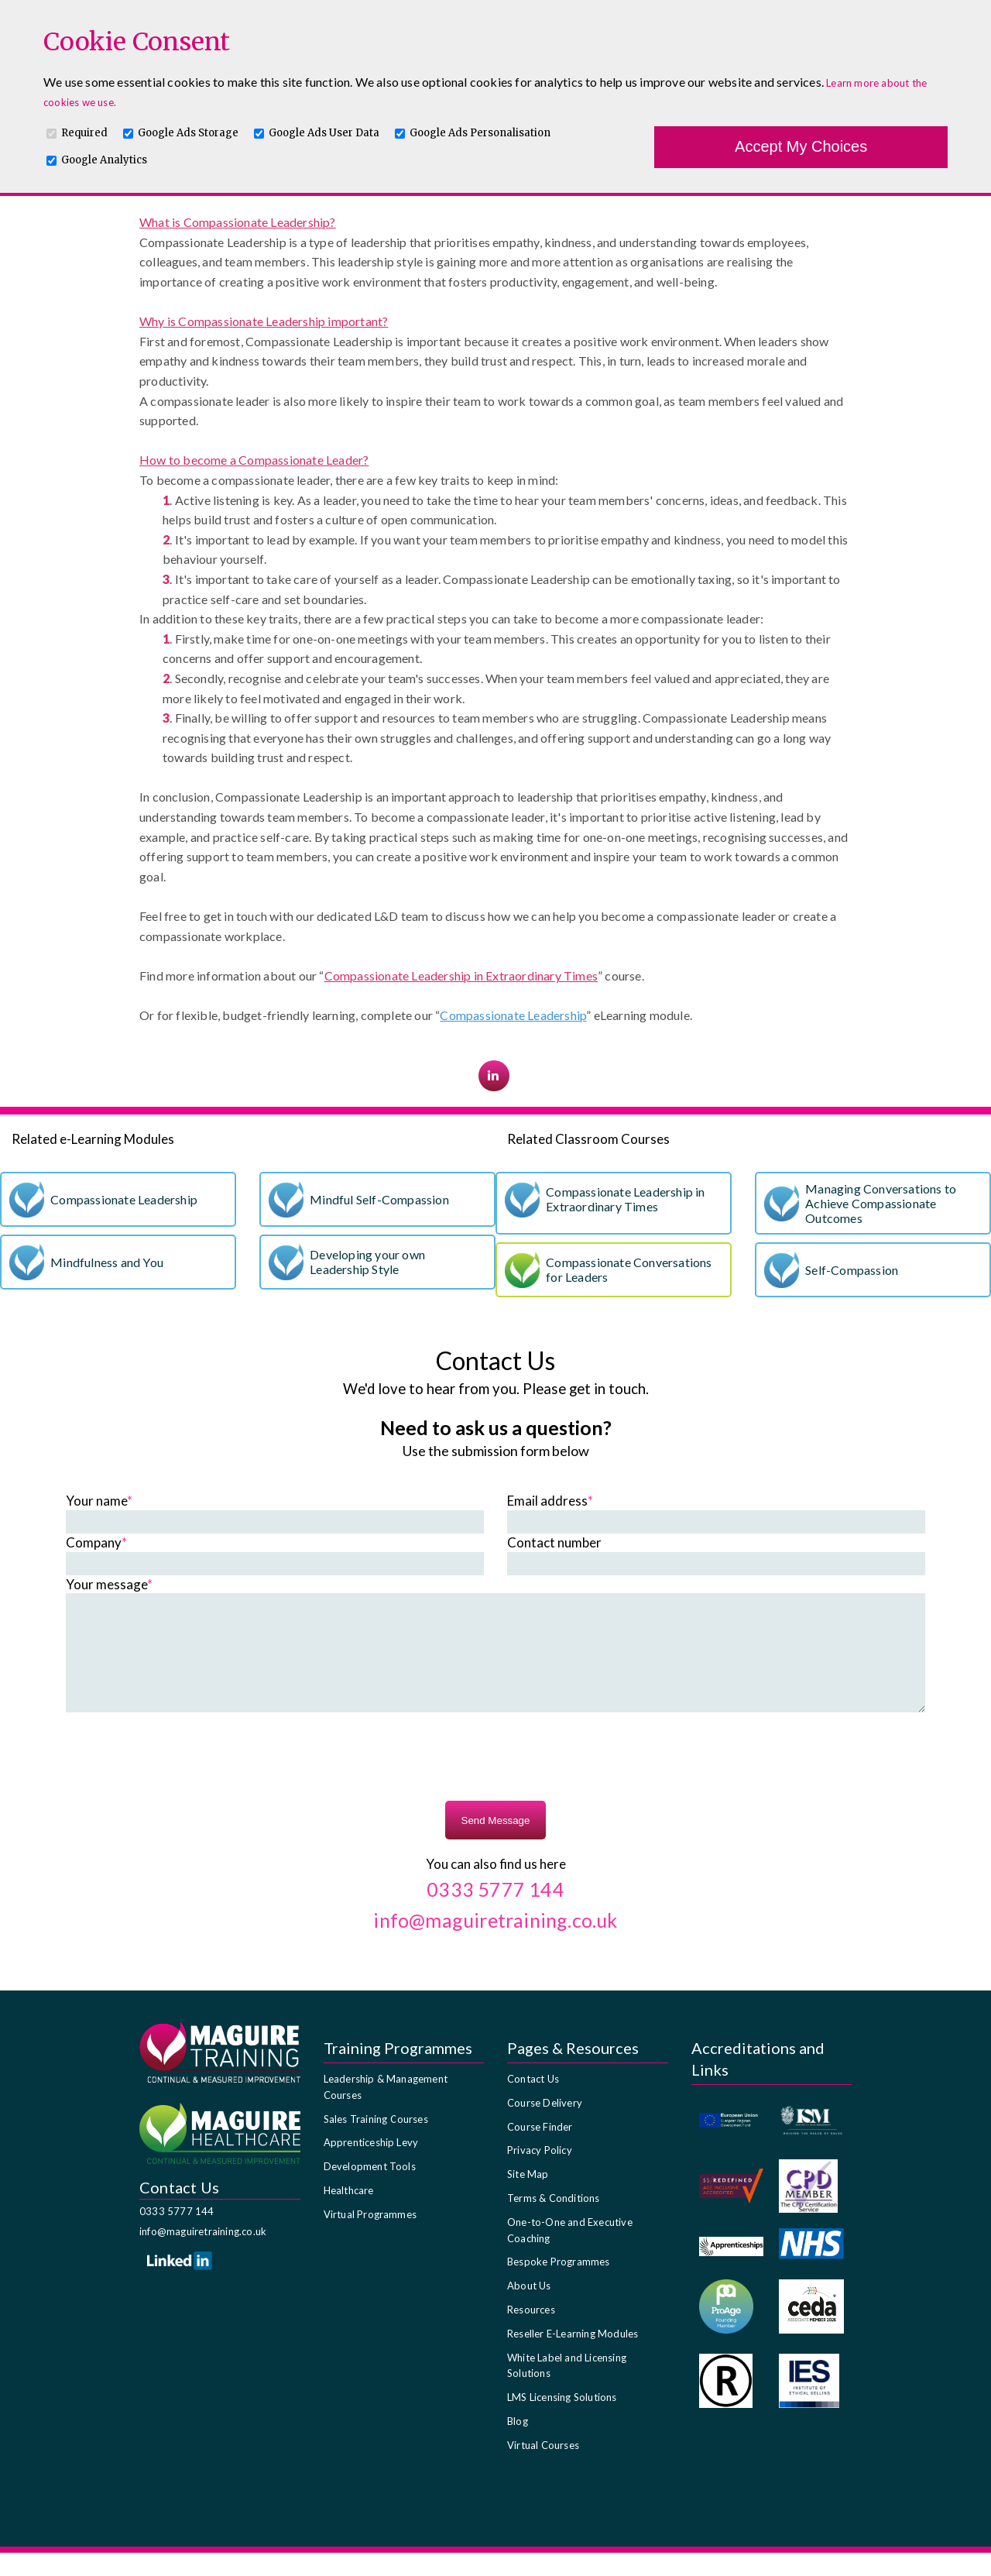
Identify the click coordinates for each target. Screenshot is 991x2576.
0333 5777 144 (176, 2234)
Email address (550, 1500)
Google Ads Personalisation (480, 132)
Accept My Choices (801, 146)
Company (96, 1542)
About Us (529, 2309)
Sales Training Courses (376, 2142)
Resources (531, 2333)
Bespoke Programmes (558, 2285)
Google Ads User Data (324, 132)
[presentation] (495, 1782)
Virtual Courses (543, 2468)
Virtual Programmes (370, 2237)
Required (84, 132)
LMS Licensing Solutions (562, 2420)
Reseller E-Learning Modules (572, 2357)
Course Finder (540, 2150)
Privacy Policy (539, 2173)
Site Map (528, 2197)
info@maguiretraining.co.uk (202, 2254)
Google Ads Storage (188, 132)
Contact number (554, 1542)
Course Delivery (544, 2126)
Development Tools (370, 2189)
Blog (517, 2444)
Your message (109, 1584)
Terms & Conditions (553, 2221)
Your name (99, 1500)
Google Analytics (104, 160)
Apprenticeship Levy (371, 2165)
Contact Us (533, 2102)
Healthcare (349, 2213)
